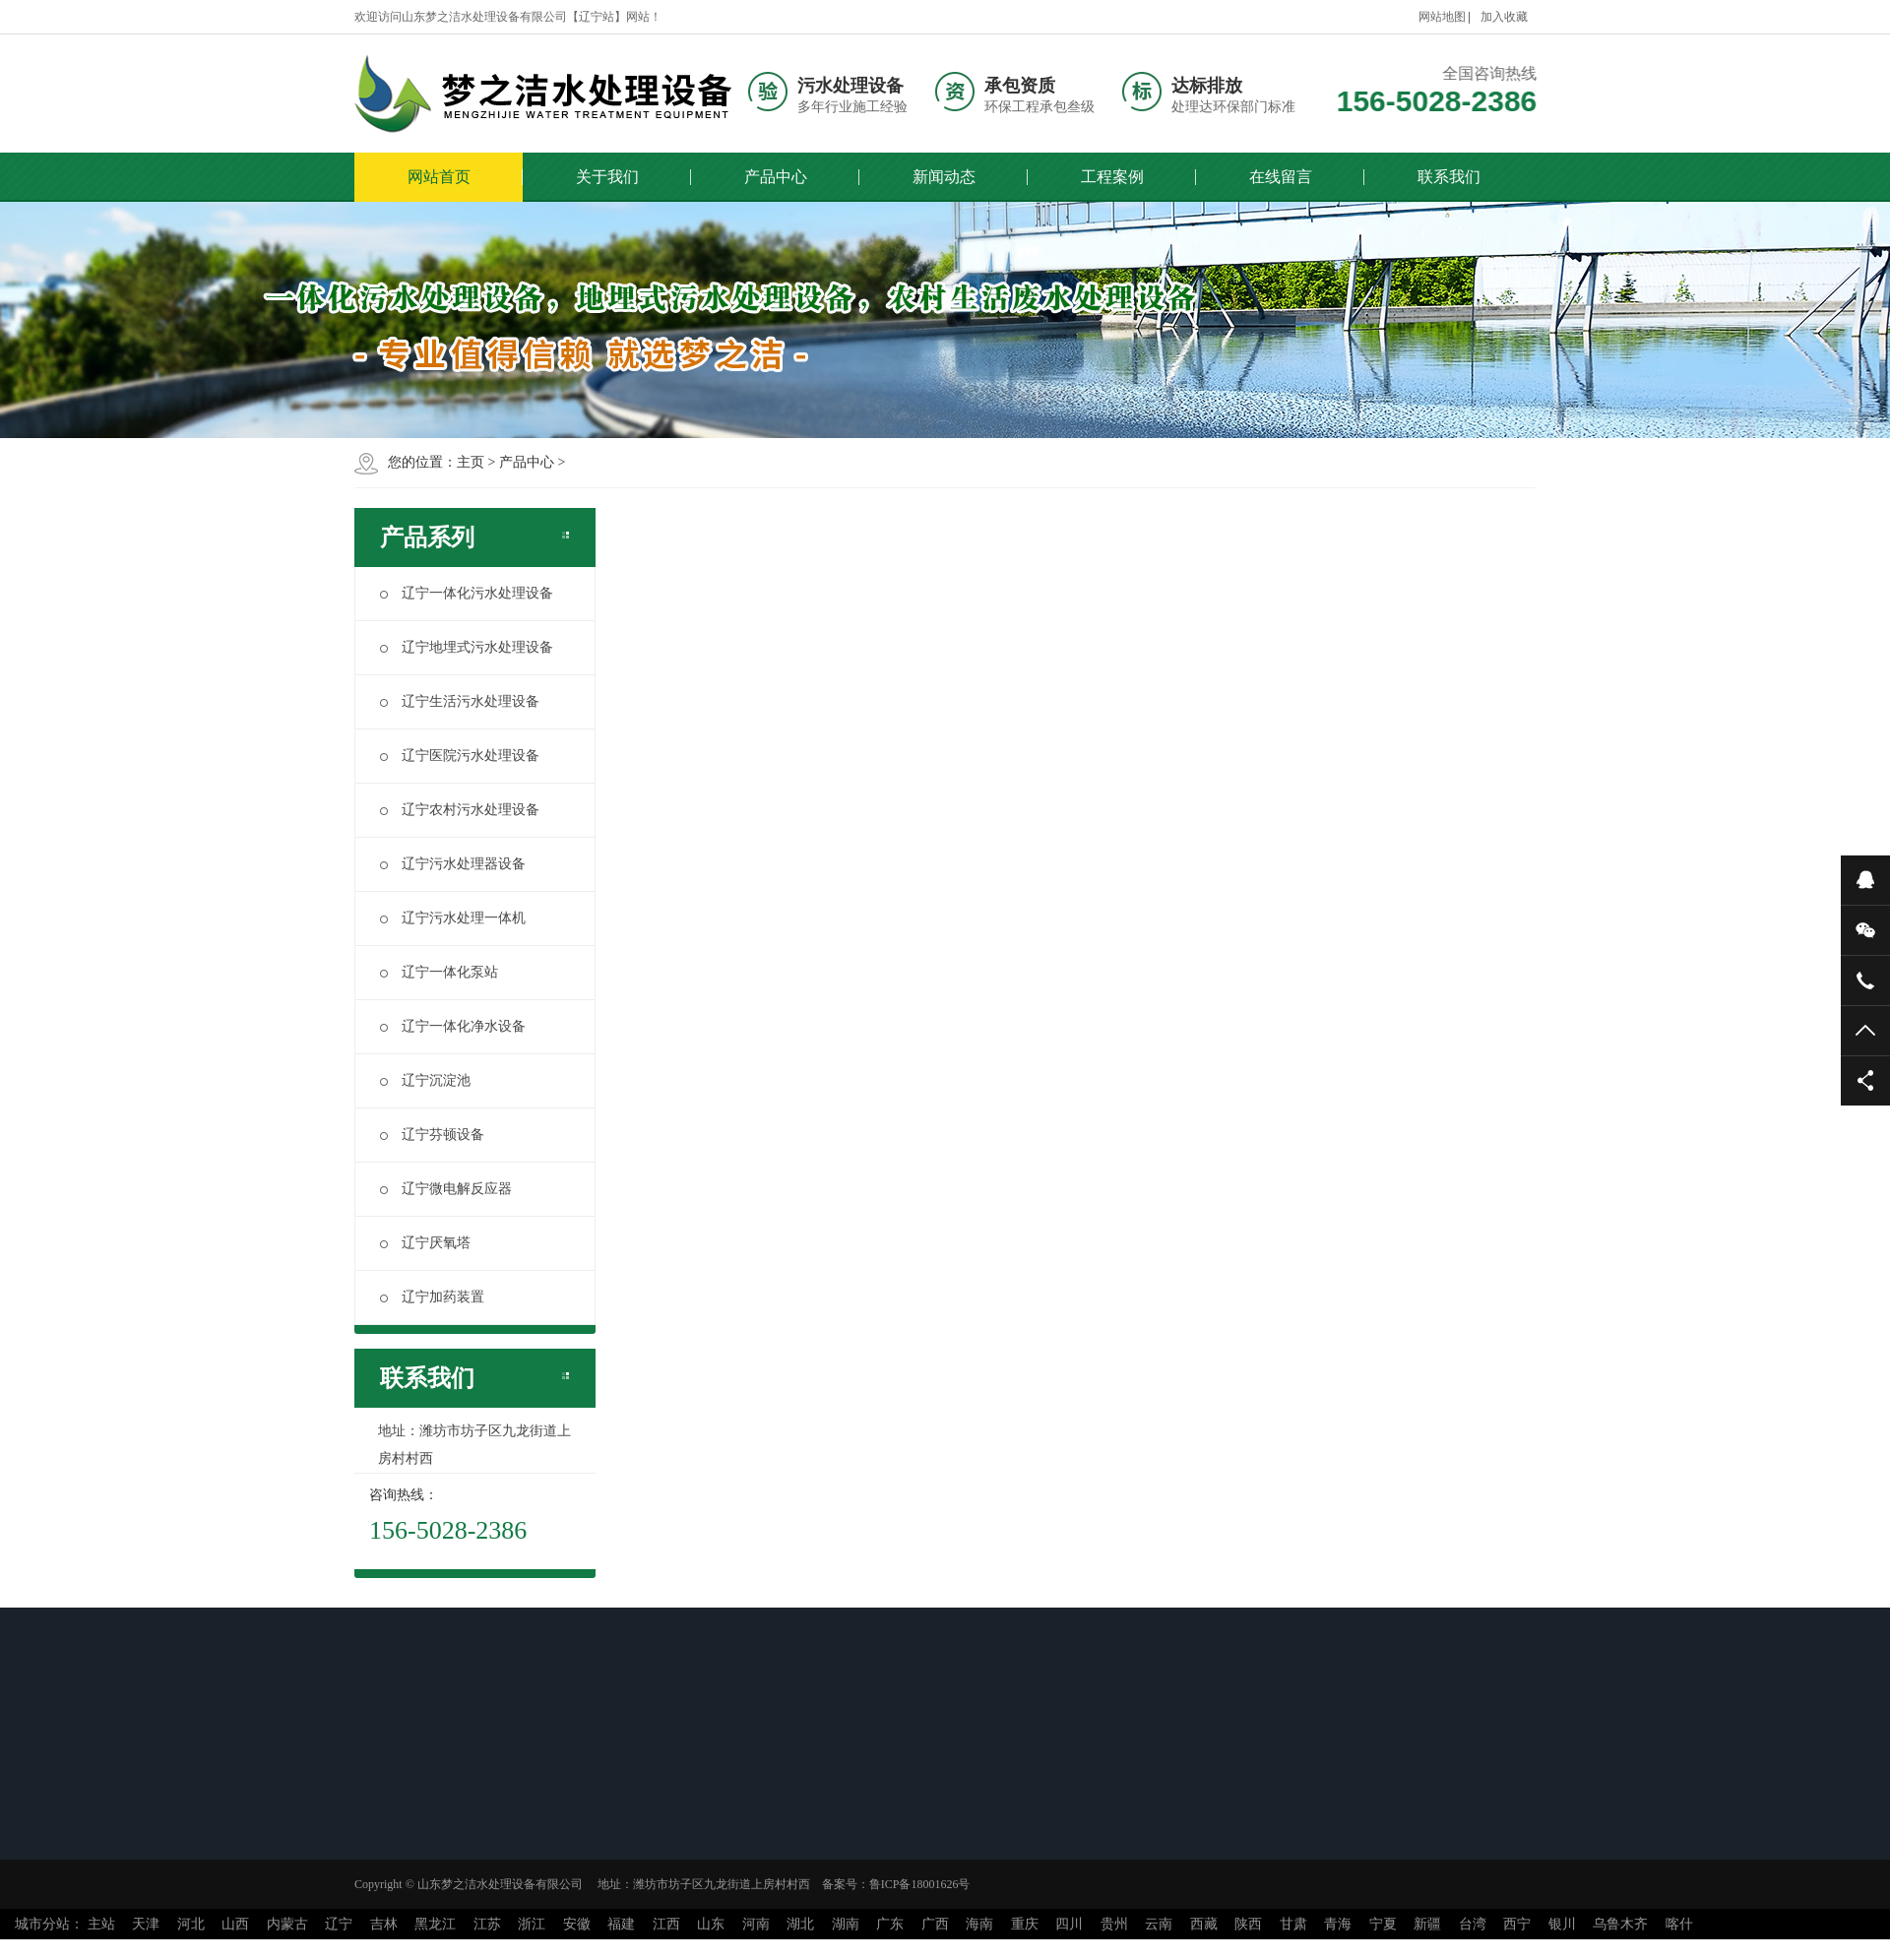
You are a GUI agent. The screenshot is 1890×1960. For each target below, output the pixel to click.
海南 (979, 1924)
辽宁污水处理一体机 (453, 918)
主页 (470, 462)
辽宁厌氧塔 (425, 1242)
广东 (890, 1924)
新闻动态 (944, 176)
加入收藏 (1504, 17)
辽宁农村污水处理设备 (459, 809)
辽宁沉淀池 (425, 1080)
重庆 (1025, 1924)
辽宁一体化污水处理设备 (466, 593)
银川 (1562, 1924)
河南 (756, 1924)
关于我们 (607, 176)
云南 (1158, 1924)
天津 (145, 1924)
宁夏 (1383, 1924)
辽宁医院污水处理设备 (459, 755)
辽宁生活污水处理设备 (459, 701)
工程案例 (1112, 176)
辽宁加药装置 (432, 1297)
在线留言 (1280, 176)
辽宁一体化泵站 (439, 972)
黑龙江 (435, 1924)
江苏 (487, 1924)
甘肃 (1293, 1924)
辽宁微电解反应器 (446, 1188)
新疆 (1427, 1924)
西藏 (1204, 1924)
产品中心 (775, 176)
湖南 (845, 1924)
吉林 (384, 1924)
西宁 (1517, 1924)
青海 (1338, 1924)
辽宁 (338, 1924)
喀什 (1679, 1924)
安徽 (577, 1924)
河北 (191, 1924)
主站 (101, 1924)
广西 (935, 1924)
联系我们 (1449, 176)
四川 (1069, 1924)
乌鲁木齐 (1620, 1924)
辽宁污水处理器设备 (453, 863)
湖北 (800, 1924)
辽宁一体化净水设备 (453, 1026)
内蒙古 (287, 1924)
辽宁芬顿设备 (432, 1134)
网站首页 (439, 176)
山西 (235, 1924)
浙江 (531, 1924)
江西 (666, 1924)
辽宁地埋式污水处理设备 (466, 647)
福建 (621, 1924)
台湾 (1472, 1924)
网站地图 (1442, 17)
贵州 (1114, 1924)
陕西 (1248, 1924)
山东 (710, 1924)
